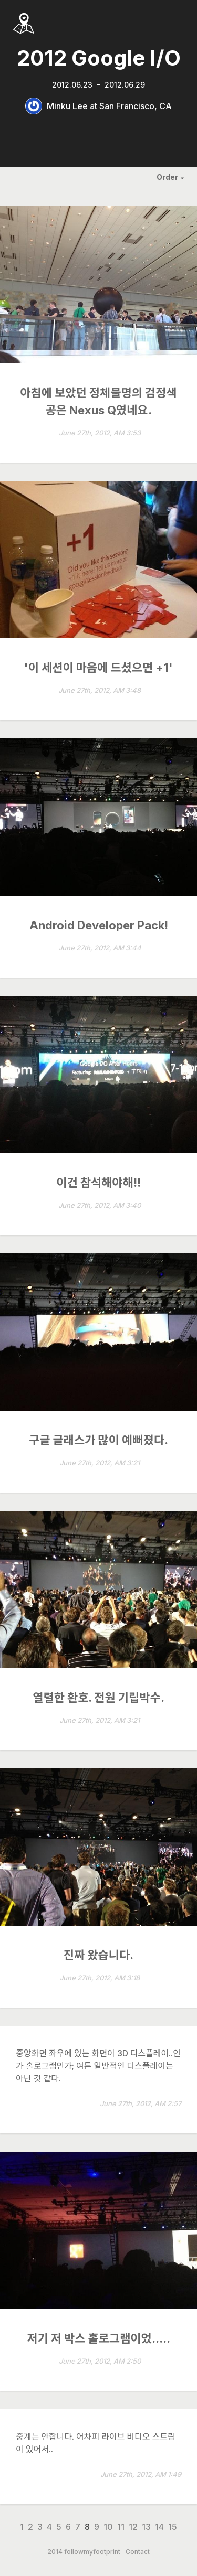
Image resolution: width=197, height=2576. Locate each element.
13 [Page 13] (146, 2526)
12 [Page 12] (133, 2526)
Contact (138, 2552)
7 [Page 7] (77, 2526)
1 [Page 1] (22, 2526)
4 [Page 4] (49, 2526)
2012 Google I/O (99, 58)
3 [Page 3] (40, 2526)
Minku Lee (67, 106)
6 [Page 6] (68, 2526)
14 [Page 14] (159, 2526)
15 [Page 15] (172, 2526)
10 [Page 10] (108, 2526)
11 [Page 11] (121, 2526)
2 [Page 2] (30, 2526)
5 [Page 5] (58, 2526)
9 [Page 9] (96, 2526)
